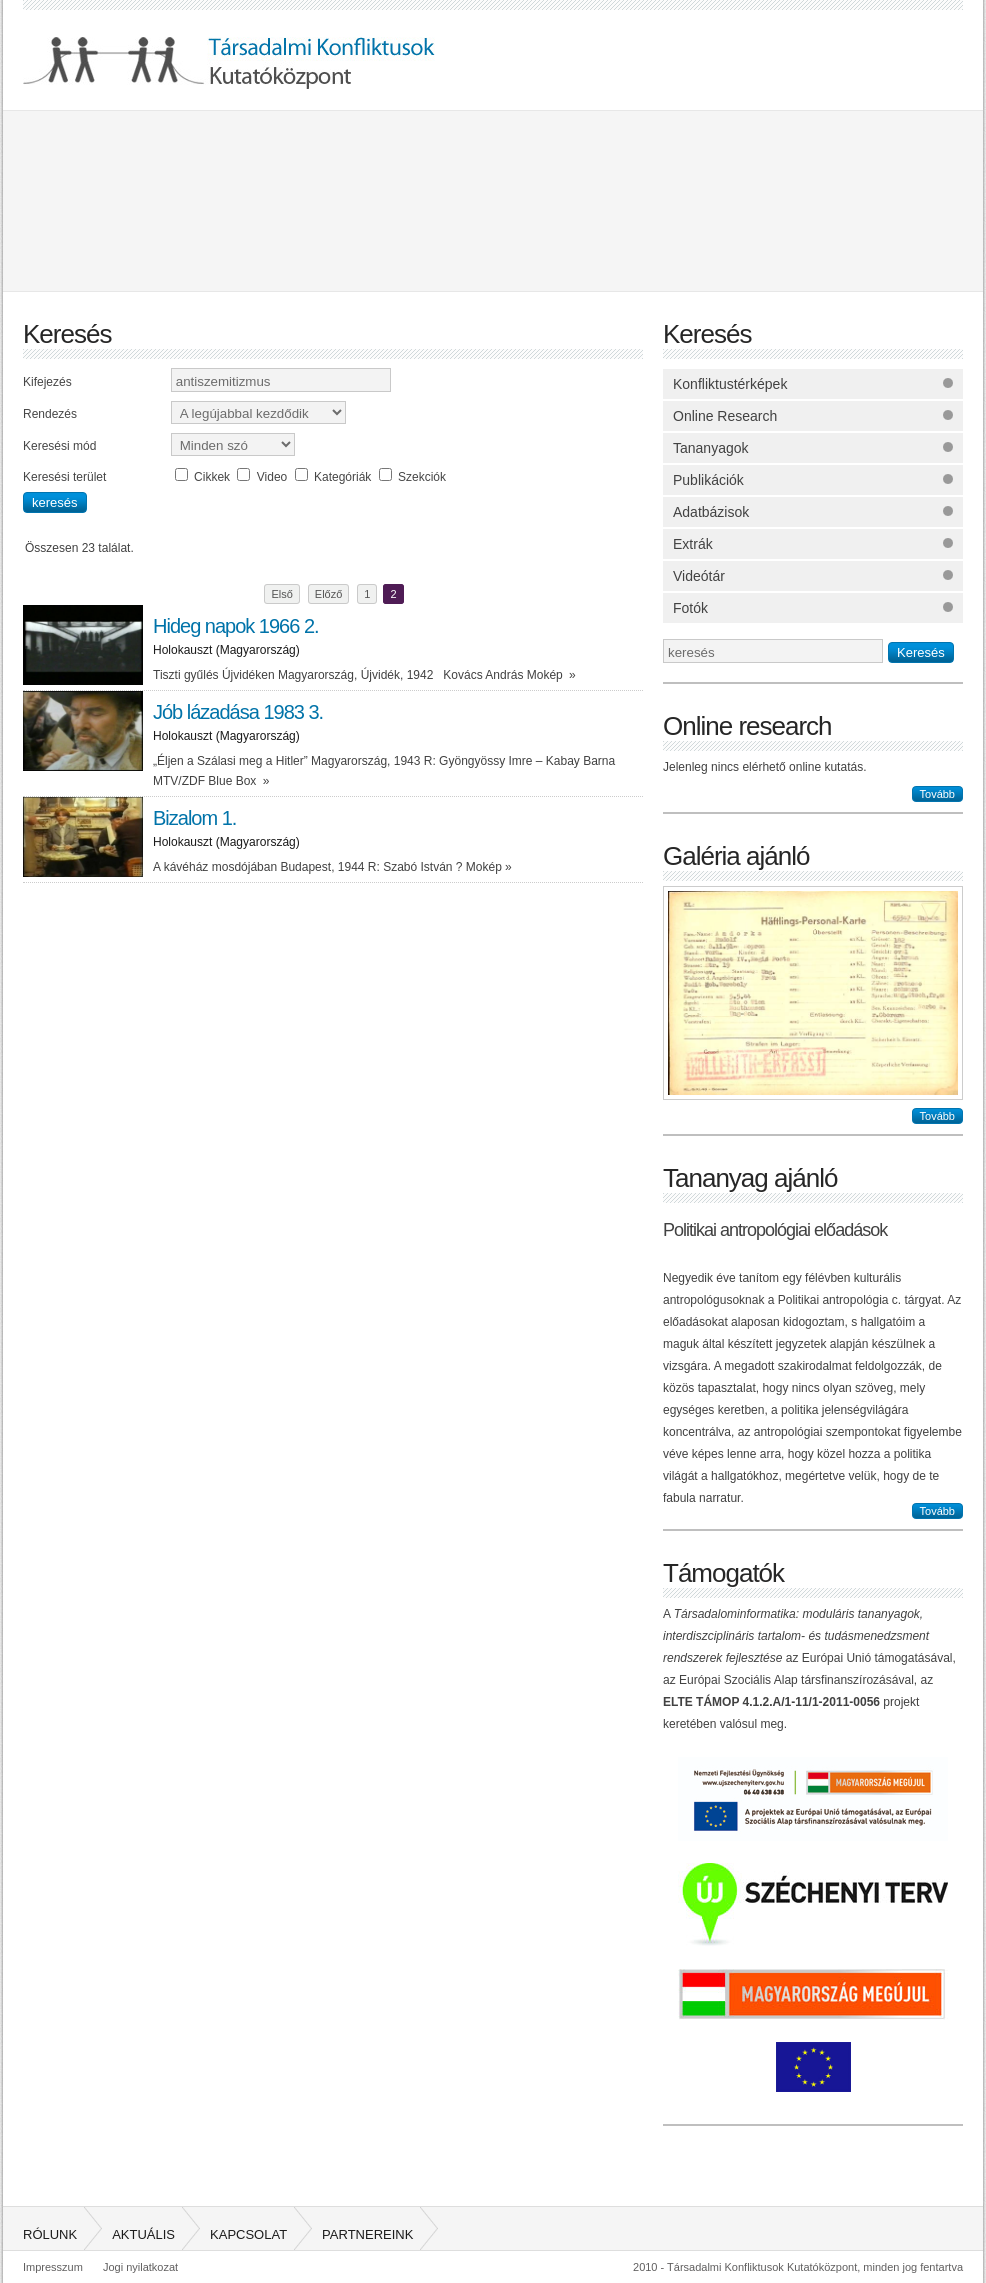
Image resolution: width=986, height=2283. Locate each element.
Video (272, 477)
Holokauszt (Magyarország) (226, 650)
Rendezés (50, 414)
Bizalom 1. (194, 818)
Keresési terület (64, 477)
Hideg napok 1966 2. (236, 626)
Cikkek (212, 477)
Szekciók (422, 477)
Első (281, 594)
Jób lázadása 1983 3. (238, 712)
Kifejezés (47, 382)
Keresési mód (59, 446)
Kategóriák (342, 477)
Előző (329, 594)
